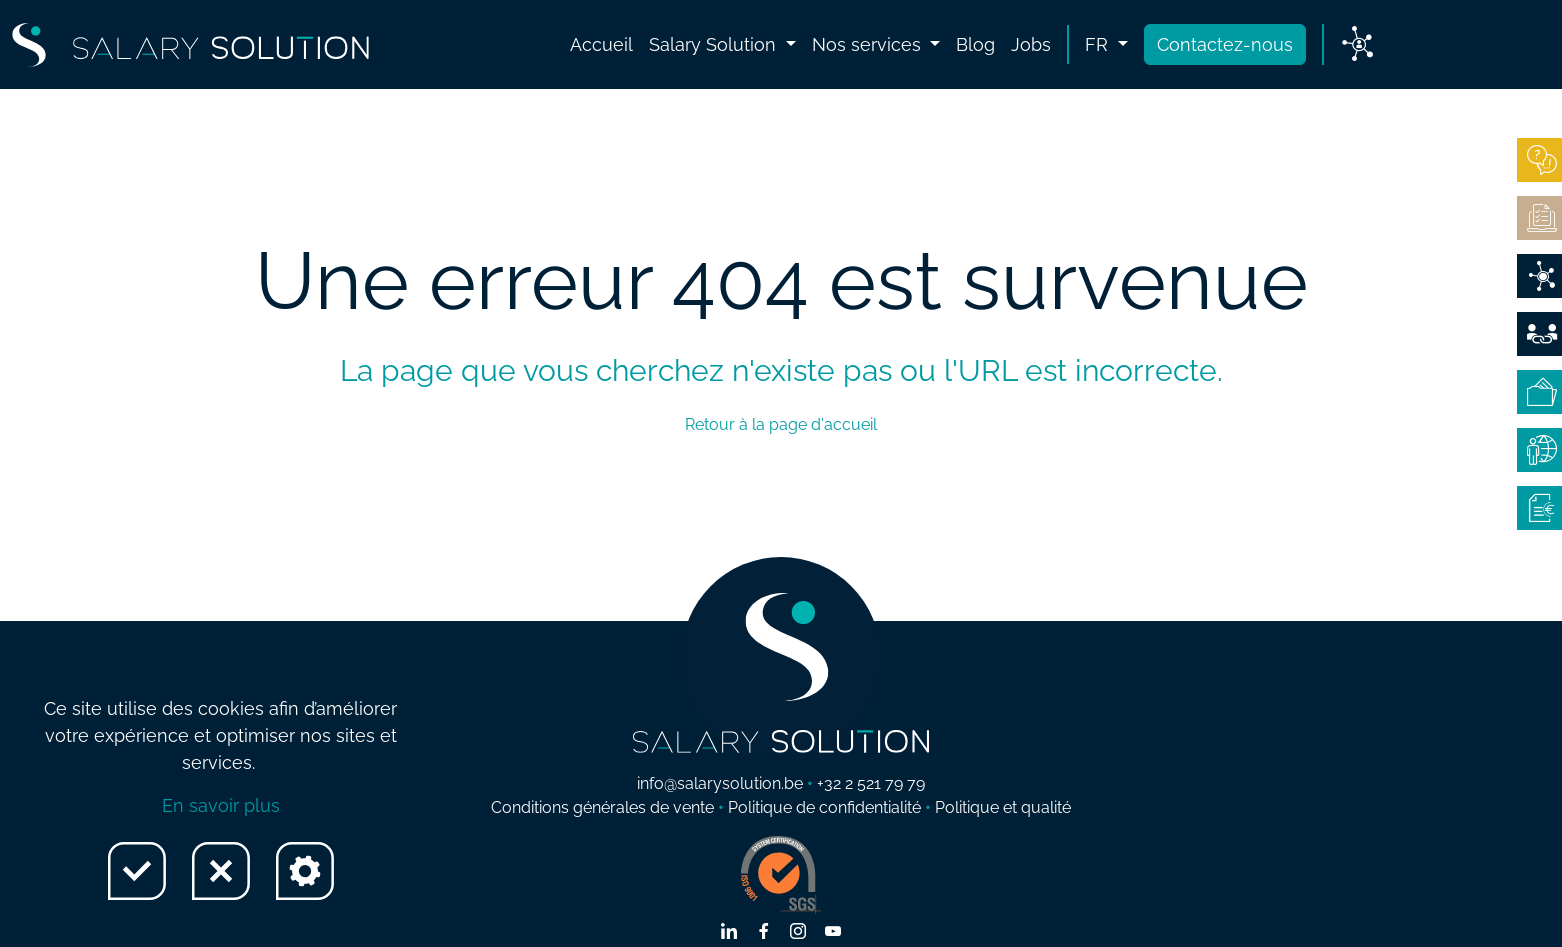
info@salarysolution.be (720, 783)
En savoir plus (221, 805)
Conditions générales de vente (602, 807)
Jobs (1031, 44)
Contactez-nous (1225, 44)
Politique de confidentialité (824, 807)
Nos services (869, 44)
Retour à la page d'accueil (781, 424)
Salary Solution (715, 44)
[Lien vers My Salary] (1357, 45)
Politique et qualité (1003, 807)
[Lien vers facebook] (764, 933)
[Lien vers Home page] (190, 45)
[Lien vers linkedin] (729, 933)
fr (1099, 44)
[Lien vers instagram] (798, 933)
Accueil (601, 44)
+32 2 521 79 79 (871, 783)
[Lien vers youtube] (833, 933)
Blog (975, 44)
